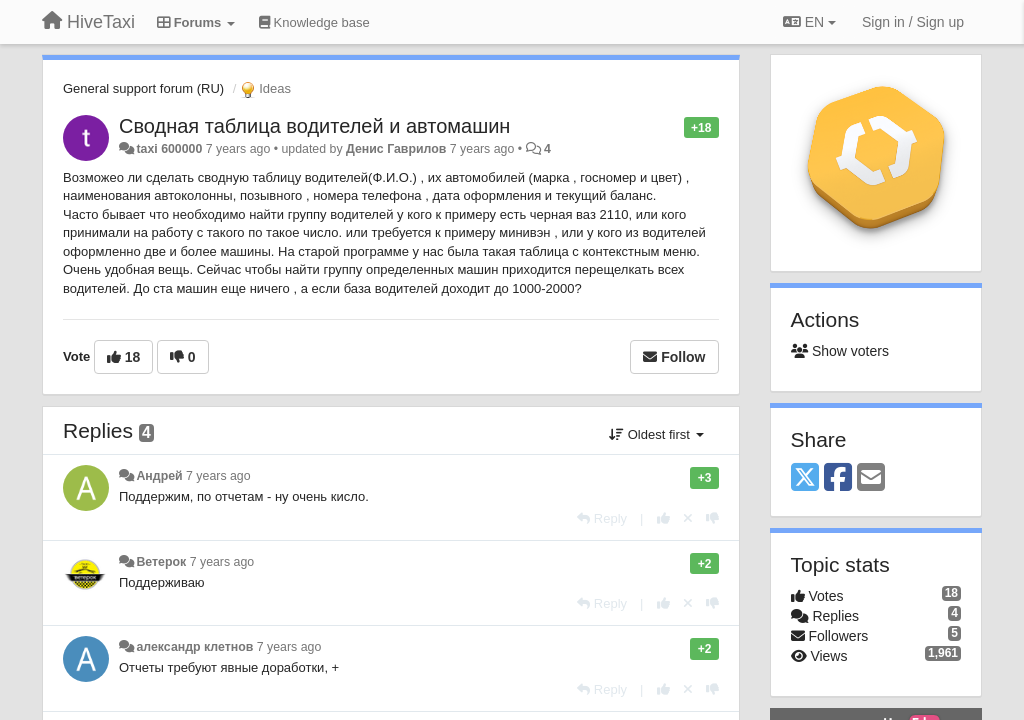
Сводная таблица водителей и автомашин (314, 126)
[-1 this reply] (712, 518)
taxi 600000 (169, 149)
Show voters (840, 351)
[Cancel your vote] (688, 518)
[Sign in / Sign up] (913, 22)
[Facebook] (838, 478)
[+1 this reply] (663, 518)
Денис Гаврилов (396, 149)
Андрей (159, 476)
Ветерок (161, 562)
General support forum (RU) (143, 88)
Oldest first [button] (656, 434)
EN (809, 22)
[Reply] (602, 518)
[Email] (871, 478)
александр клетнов (194, 647)
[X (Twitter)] (805, 478)
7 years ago (218, 476)
